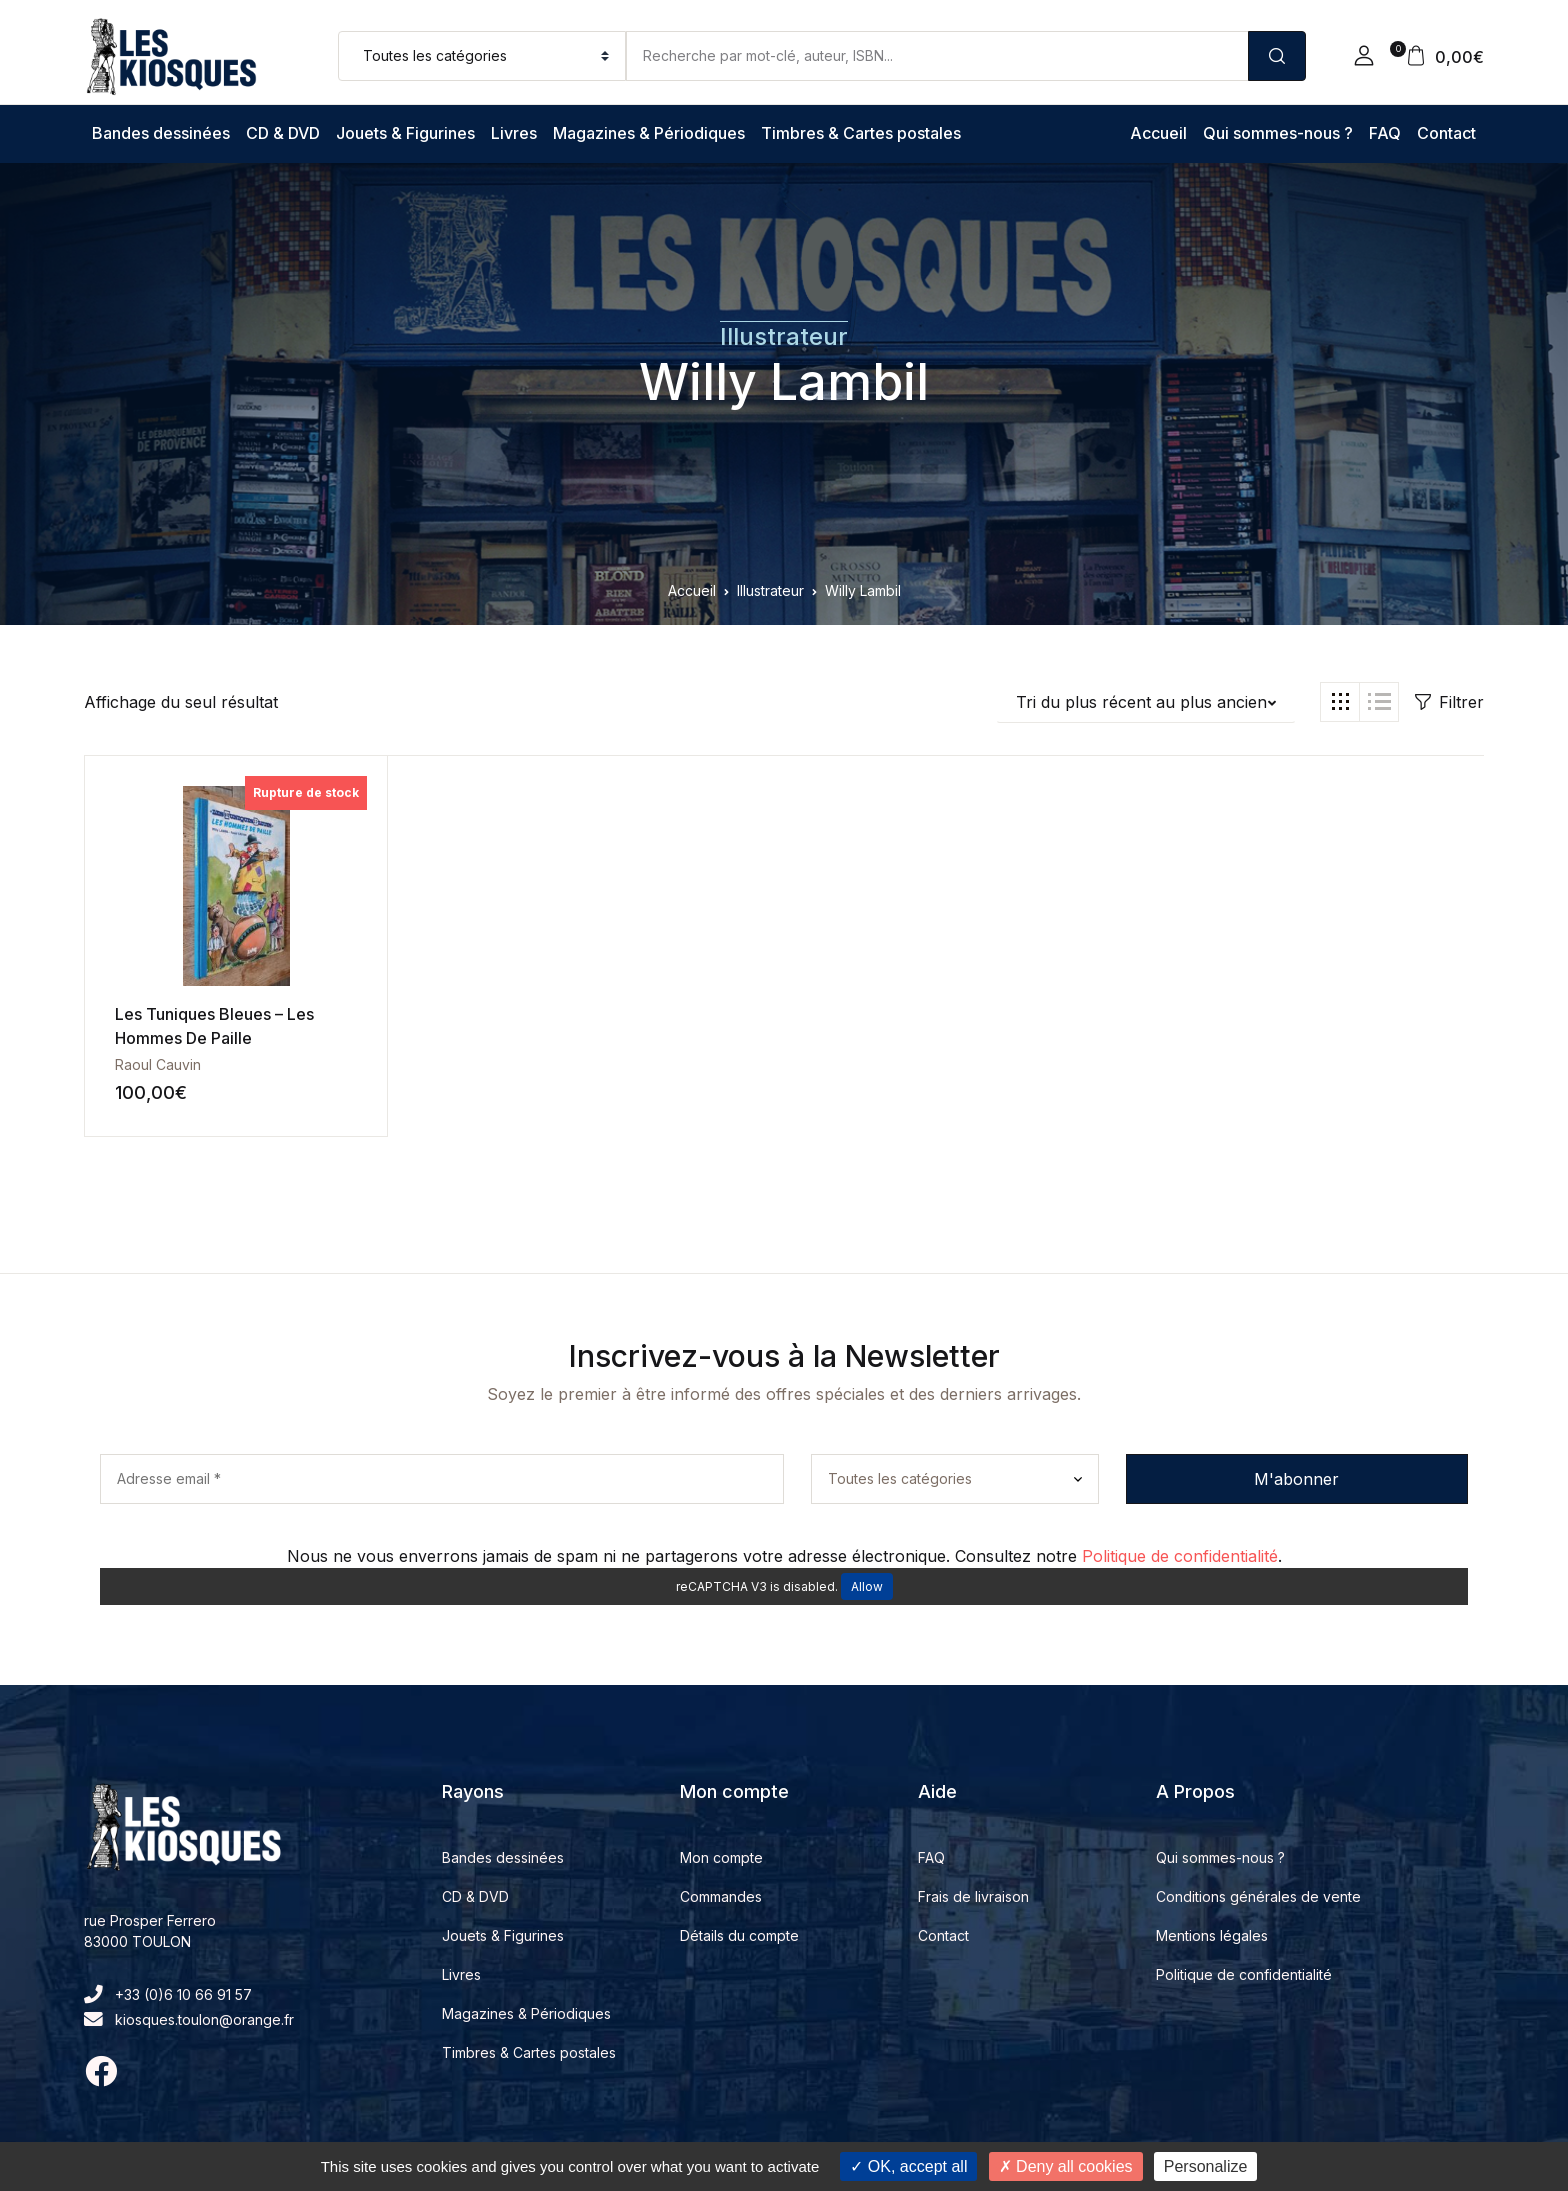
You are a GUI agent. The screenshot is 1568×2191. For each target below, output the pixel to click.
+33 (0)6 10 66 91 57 (168, 1994)
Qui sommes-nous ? (1278, 133)
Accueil (1158, 133)
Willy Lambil (784, 382)
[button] (1364, 56)
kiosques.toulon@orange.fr (189, 2019)
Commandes (721, 1896)
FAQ (1385, 133)
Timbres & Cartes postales (861, 133)
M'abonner (1296, 1479)
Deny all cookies (1066, 2166)
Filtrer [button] (1449, 702)
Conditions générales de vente (1258, 1896)
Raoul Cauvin (158, 1064)
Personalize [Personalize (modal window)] (1206, 2166)
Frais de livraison (973, 1896)
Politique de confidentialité (1180, 1556)
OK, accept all (908, 2166)
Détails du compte (739, 1935)
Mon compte (721, 1857)
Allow (867, 1586)
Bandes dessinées (161, 133)
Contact (1446, 133)
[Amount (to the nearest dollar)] (937, 56)
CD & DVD (283, 133)
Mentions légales (1212, 1935)
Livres (514, 133)
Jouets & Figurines (405, 133)
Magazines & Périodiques (649, 133)
